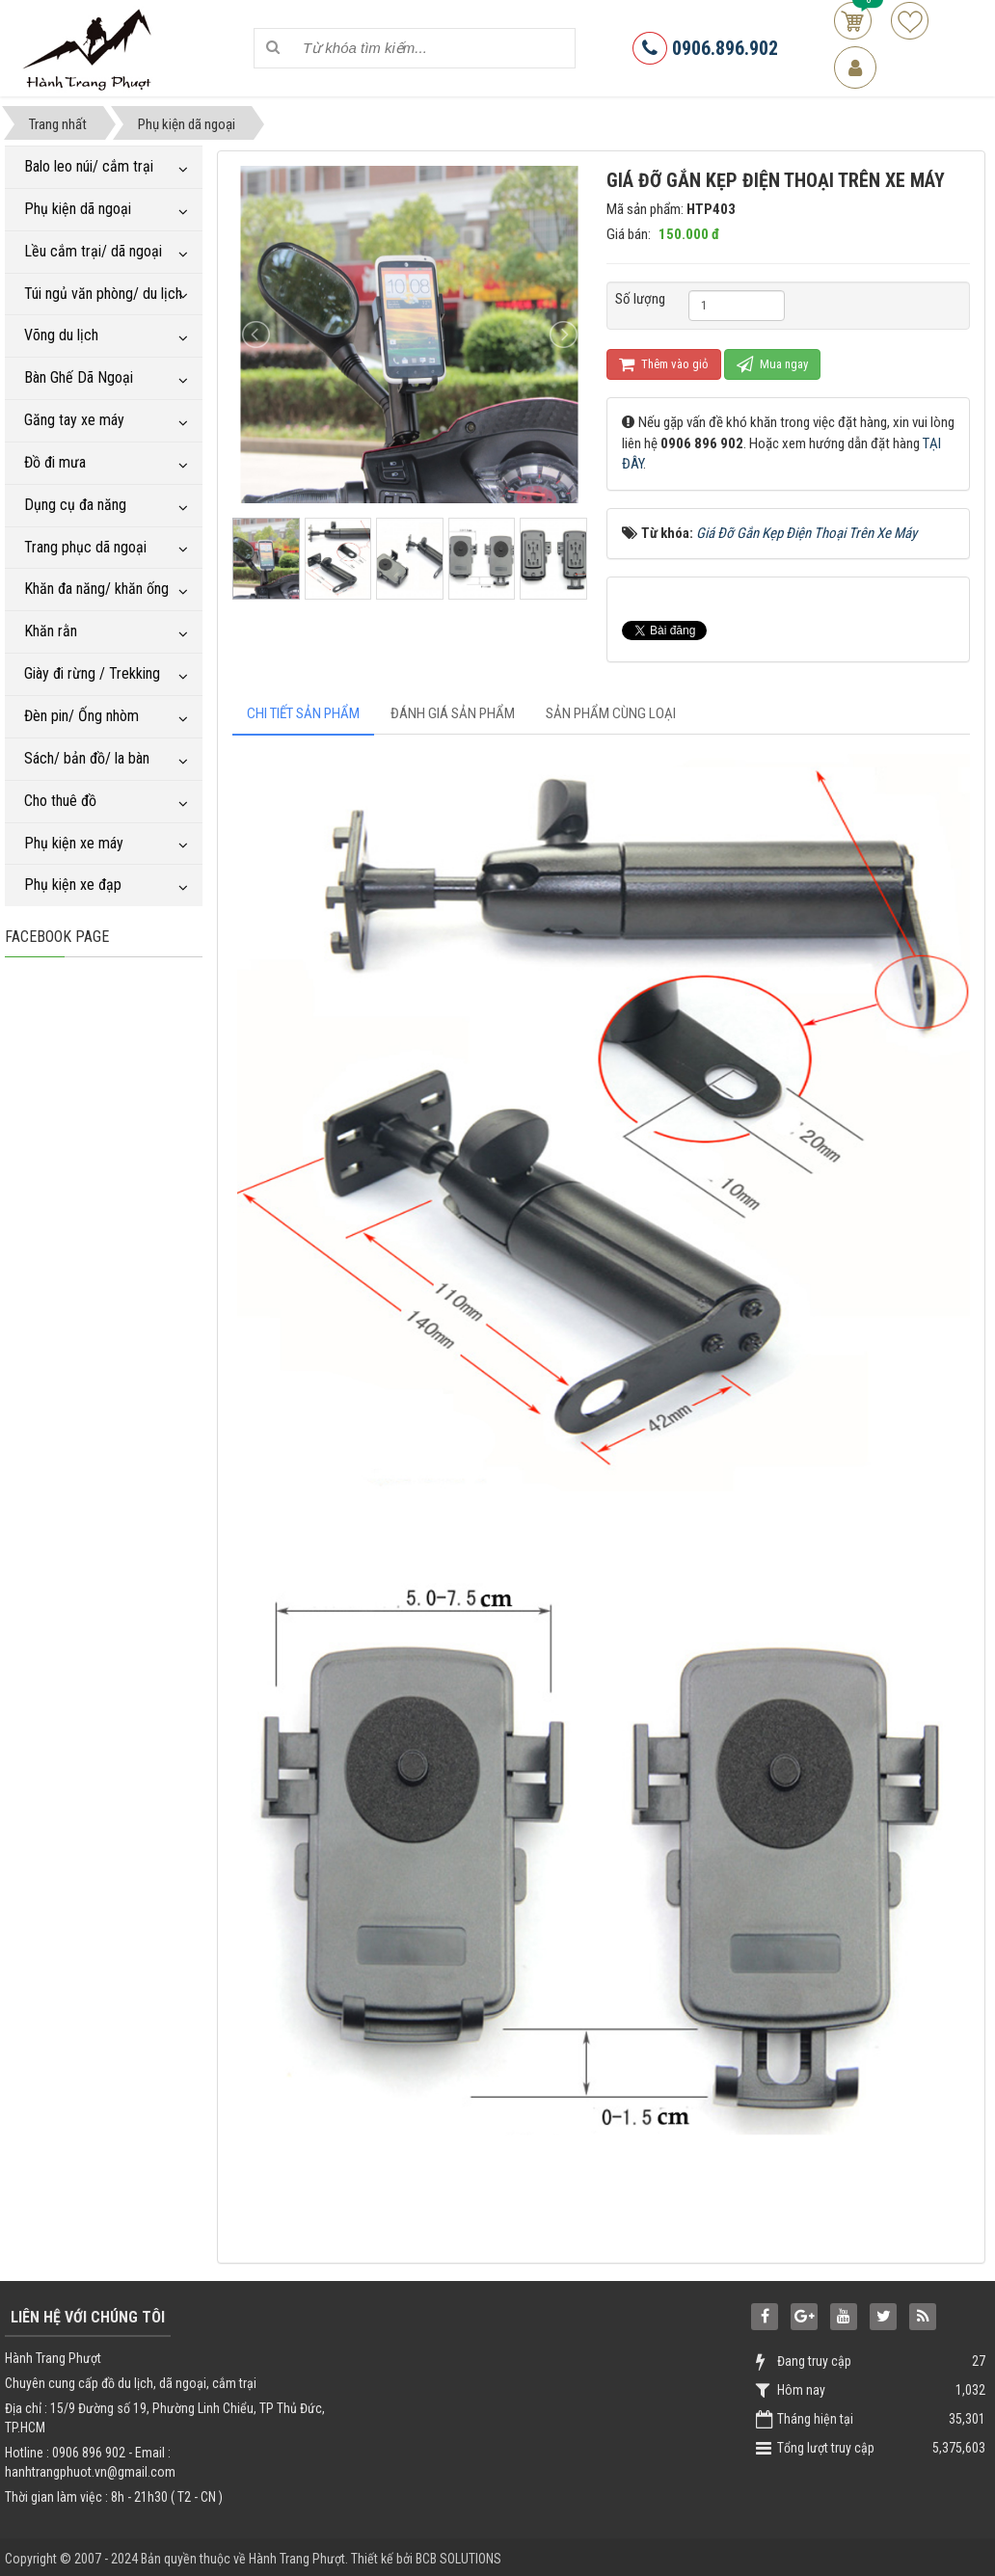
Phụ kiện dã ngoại (77, 209)
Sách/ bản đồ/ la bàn (86, 758)
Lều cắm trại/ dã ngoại (93, 251)
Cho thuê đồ (60, 801)
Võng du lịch (61, 335)
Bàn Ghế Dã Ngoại (78, 377)
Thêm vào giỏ (664, 364)
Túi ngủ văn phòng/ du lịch (103, 293)
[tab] (303, 714)
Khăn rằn (50, 631)
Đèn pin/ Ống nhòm (81, 716)
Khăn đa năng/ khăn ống (96, 588)
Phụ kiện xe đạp (72, 884)
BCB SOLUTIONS (458, 2558)
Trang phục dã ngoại (85, 547)
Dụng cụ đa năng (75, 505)
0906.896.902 (705, 48)
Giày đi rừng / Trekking (92, 673)
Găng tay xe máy (74, 420)
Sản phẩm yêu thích (909, 21)
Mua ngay (772, 364)
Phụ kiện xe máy (73, 843)
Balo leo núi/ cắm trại (88, 166)
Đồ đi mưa (55, 462)
